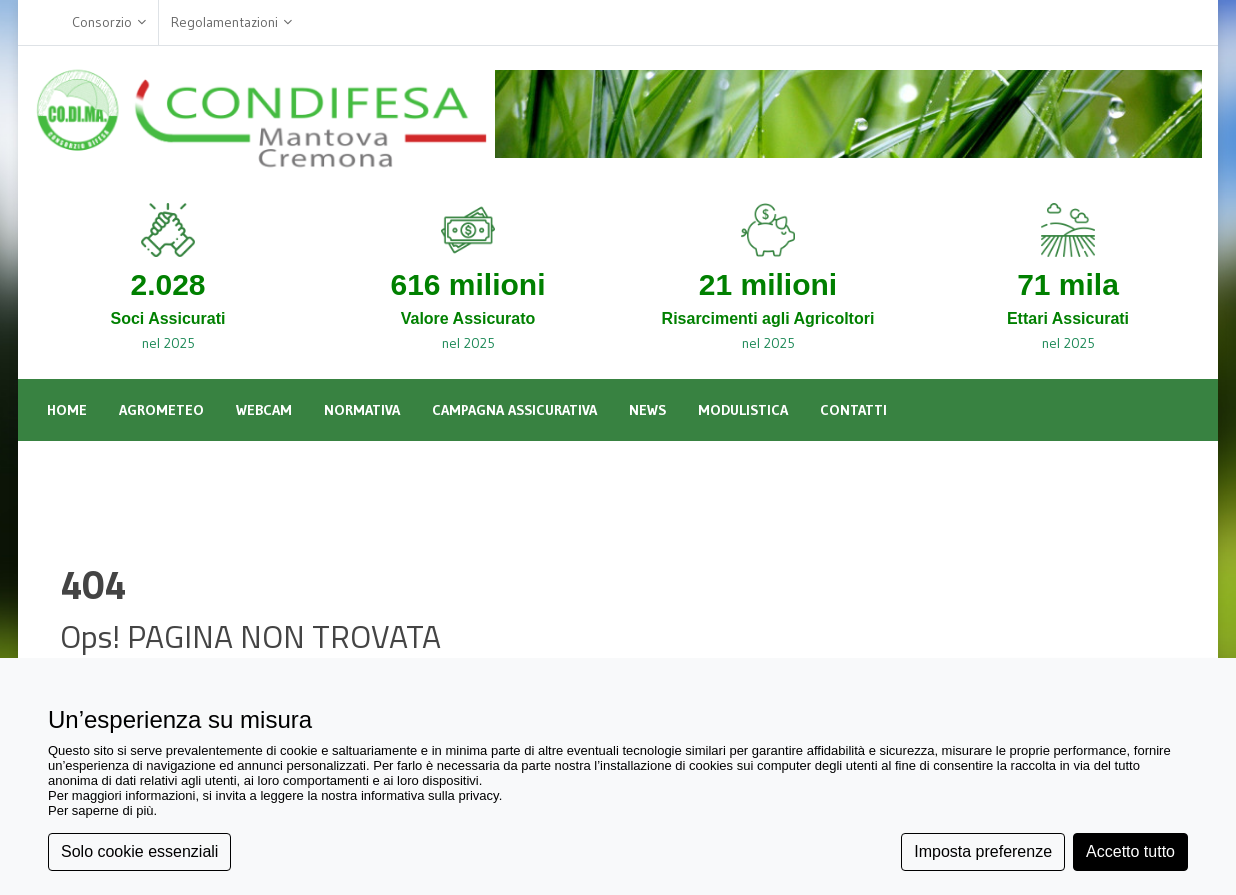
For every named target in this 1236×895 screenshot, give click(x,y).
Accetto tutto (1130, 851)
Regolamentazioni (231, 22)
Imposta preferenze (983, 851)
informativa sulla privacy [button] (430, 795)
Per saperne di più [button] (101, 810)
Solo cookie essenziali (139, 851)
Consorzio (109, 22)
